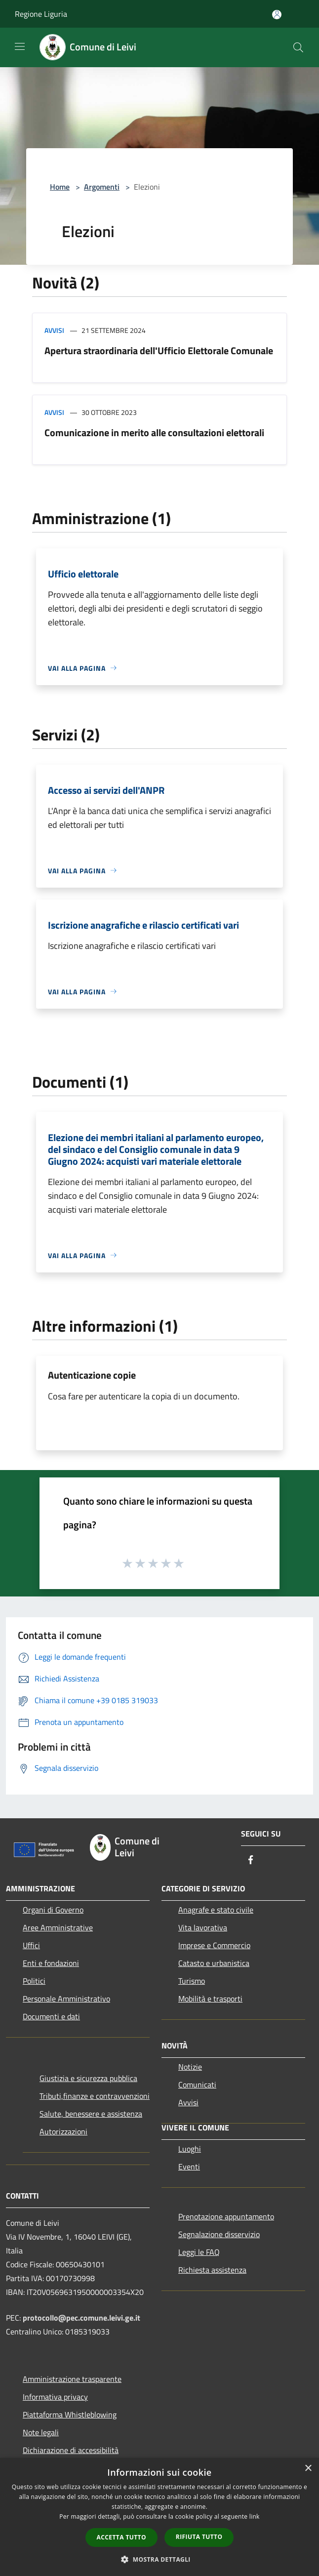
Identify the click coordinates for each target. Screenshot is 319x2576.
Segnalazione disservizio (219, 2234)
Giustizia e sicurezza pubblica (88, 2078)
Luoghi (189, 2149)
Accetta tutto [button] (121, 2537)
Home (60, 187)
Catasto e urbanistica (213, 1963)
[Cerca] (298, 47)
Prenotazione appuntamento (226, 2216)
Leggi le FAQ (199, 2252)
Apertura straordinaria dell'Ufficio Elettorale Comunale (158, 350)
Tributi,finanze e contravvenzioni (95, 2096)
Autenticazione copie (92, 1375)
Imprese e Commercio (214, 1945)
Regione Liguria (41, 14)
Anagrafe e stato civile (215, 1910)
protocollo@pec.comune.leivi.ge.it (81, 2318)
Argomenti (102, 187)
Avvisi (54, 330)
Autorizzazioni (63, 2131)
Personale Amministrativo (66, 1998)
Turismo (191, 1981)
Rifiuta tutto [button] (199, 2537)
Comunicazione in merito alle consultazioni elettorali (154, 432)
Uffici (31, 1945)
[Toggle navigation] (20, 46)
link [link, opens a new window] (254, 2516)
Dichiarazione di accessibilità (71, 2450)
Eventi (189, 2166)
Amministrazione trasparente (72, 2379)
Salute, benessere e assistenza (91, 2114)
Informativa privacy (55, 2397)
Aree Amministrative (58, 1927)
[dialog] (159, 2517)
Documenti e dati (51, 2016)
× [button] (308, 2468)
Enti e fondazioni (51, 1963)
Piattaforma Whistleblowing (70, 2414)
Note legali (41, 2432)
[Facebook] (251, 1860)
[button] (159, 2559)
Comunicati (197, 2084)
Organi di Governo (53, 1910)
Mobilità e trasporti (210, 1998)
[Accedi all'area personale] (276, 14)
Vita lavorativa (202, 1927)
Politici (34, 1981)
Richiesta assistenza (212, 2270)
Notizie (190, 2067)
